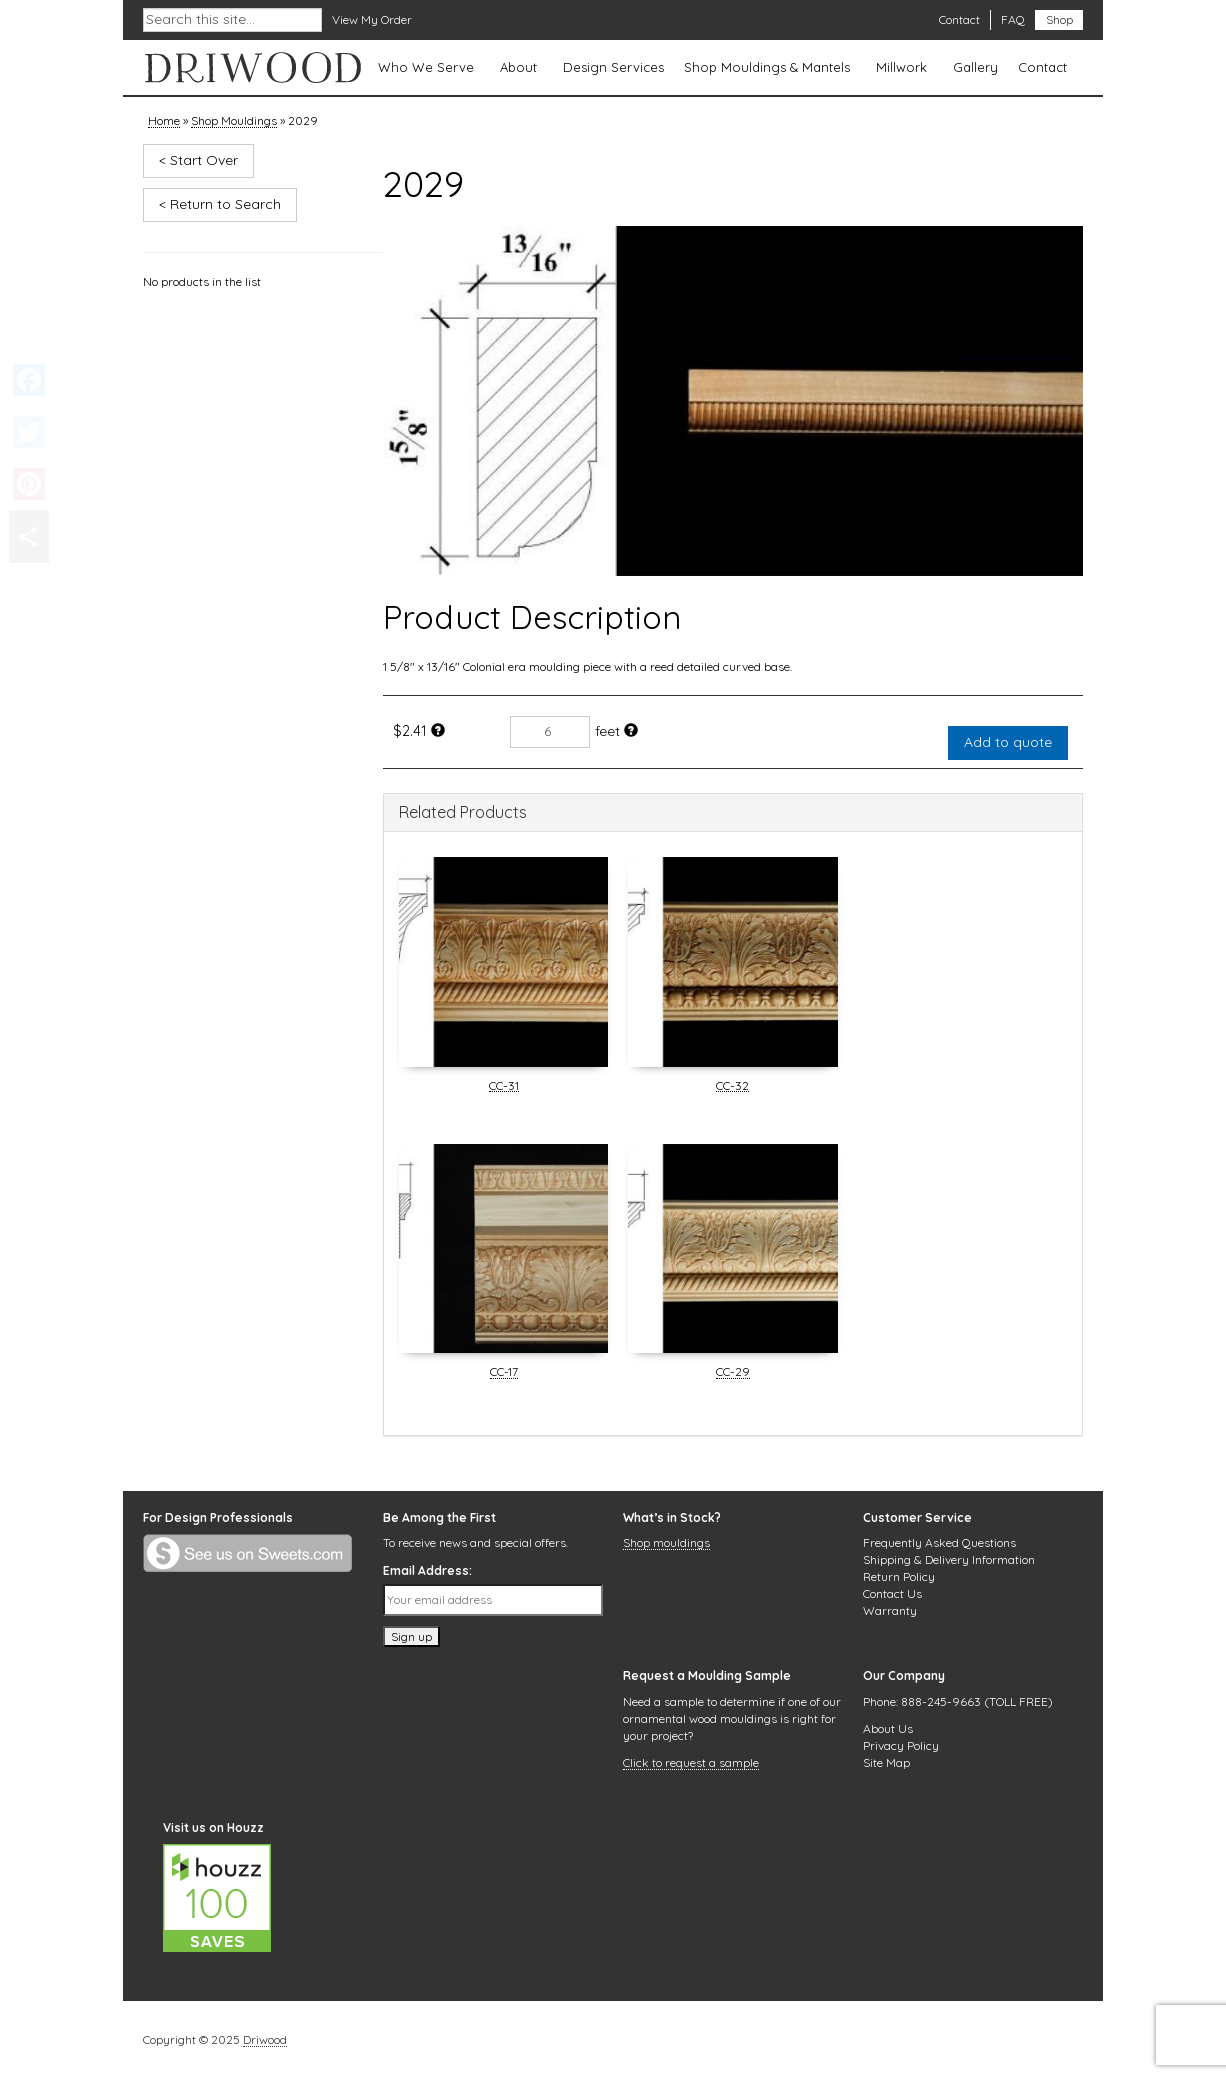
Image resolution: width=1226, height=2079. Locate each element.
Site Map (886, 1762)
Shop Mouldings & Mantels (767, 67)
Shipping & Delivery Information (949, 1559)
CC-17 (504, 1373)
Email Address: (427, 1570)
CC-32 (732, 1087)
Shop (1059, 19)
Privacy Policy (901, 1745)
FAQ (1013, 19)
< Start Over (198, 160)
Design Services (613, 67)
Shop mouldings (666, 1544)
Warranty (890, 1610)
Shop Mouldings (234, 122)
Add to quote (1008, 742)
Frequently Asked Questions (939, 1542)
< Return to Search (220, 204)
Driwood (265, 2041)
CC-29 (733, 1373)
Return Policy (899, 1576)
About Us (888, 1728)
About (518, 67)
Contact (959, 19)
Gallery (975, 67)
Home (164, 122)
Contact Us (892, 1593)
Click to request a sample (691, 1764)
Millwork (901, 67)
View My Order (372, 19)
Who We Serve (426, 67)
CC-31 (504, 1087)
